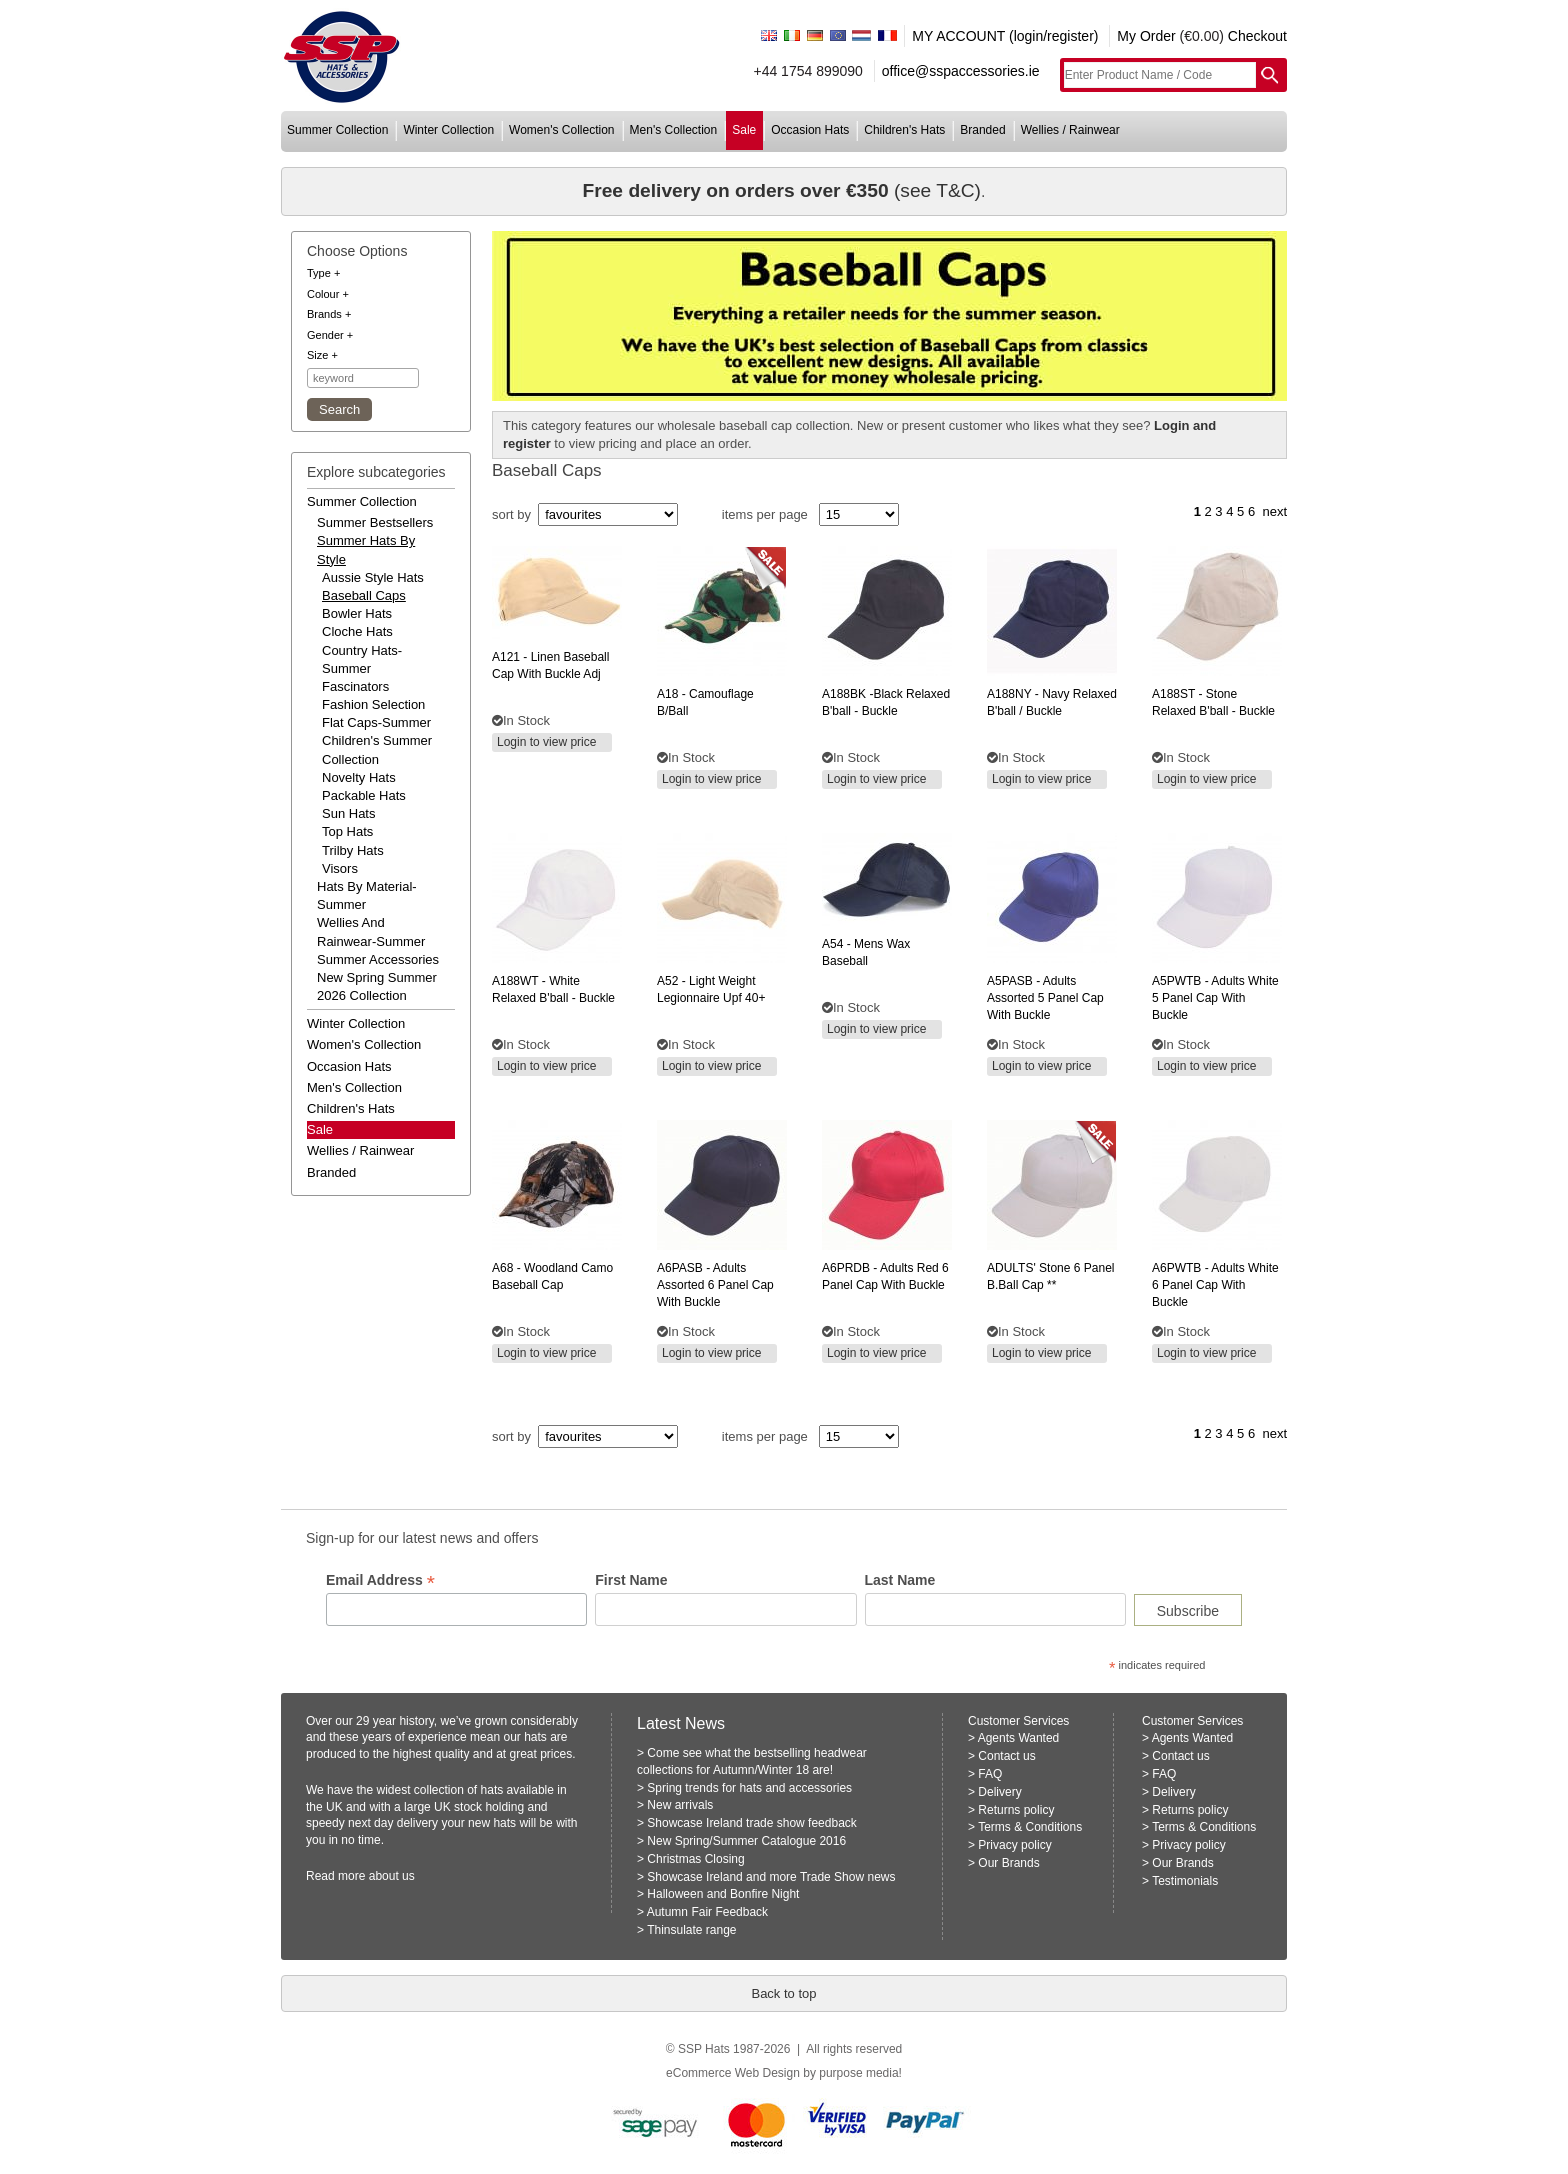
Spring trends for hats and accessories (749, 1788)
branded (982, 130)
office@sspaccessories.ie (961, 71)
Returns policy (1016, 1810)
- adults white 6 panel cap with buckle (1215, 1285)
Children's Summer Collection (377, 749)
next (1274, 511)
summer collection (337, 130)
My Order (1146, 36)
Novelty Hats (359, 777)
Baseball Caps (364, 595)
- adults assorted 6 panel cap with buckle (715, 1285)
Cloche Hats (357, 631)
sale (744, 130)
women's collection (561, 130)
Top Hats (347, 831)
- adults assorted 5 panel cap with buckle (1045, 998)
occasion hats (810, 130)
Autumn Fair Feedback (707, 1912)
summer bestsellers (375, 522)
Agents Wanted (1019, 1738)
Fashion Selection (373, 704)
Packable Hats (364, 795)
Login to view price (546, 742)
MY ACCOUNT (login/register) (1005, 36)
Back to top (783, 1993)
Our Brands (1008, 1863)
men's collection (674, 130)
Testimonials (1185, 1881)
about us (392, 1876)
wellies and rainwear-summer (371, 931)
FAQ (990, 1774)
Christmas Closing (695, 1859)
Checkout (1257, 36)
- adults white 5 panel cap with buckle (1215, 998)
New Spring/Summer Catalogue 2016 (746, 1841)
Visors (340, 868)
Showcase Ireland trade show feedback (751, 1823)
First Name (631, 1580)
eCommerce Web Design (733, 2073)
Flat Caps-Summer (376, 722)
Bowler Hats (357, 613)
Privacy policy (1014, 1845)
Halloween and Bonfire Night (723, 1894)
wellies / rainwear (1070, 130)
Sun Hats (348, 813)
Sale (320, 1129)
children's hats (904, 130)
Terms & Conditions (1030, 1827)
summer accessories (378, 959)
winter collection (448, 130)
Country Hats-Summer (362, 659)
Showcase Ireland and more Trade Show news (771, 1877)
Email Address (380, 1580)
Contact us (1006, 1756)
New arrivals (680, 1805)
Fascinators (355, 686)
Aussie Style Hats (373, 577)
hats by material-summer (367, 895)
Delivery (999, 1792)
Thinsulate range (691, 1930)
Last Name (900, 1580)
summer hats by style (366, 549)
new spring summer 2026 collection (377, 986)
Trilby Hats (353, 850)
